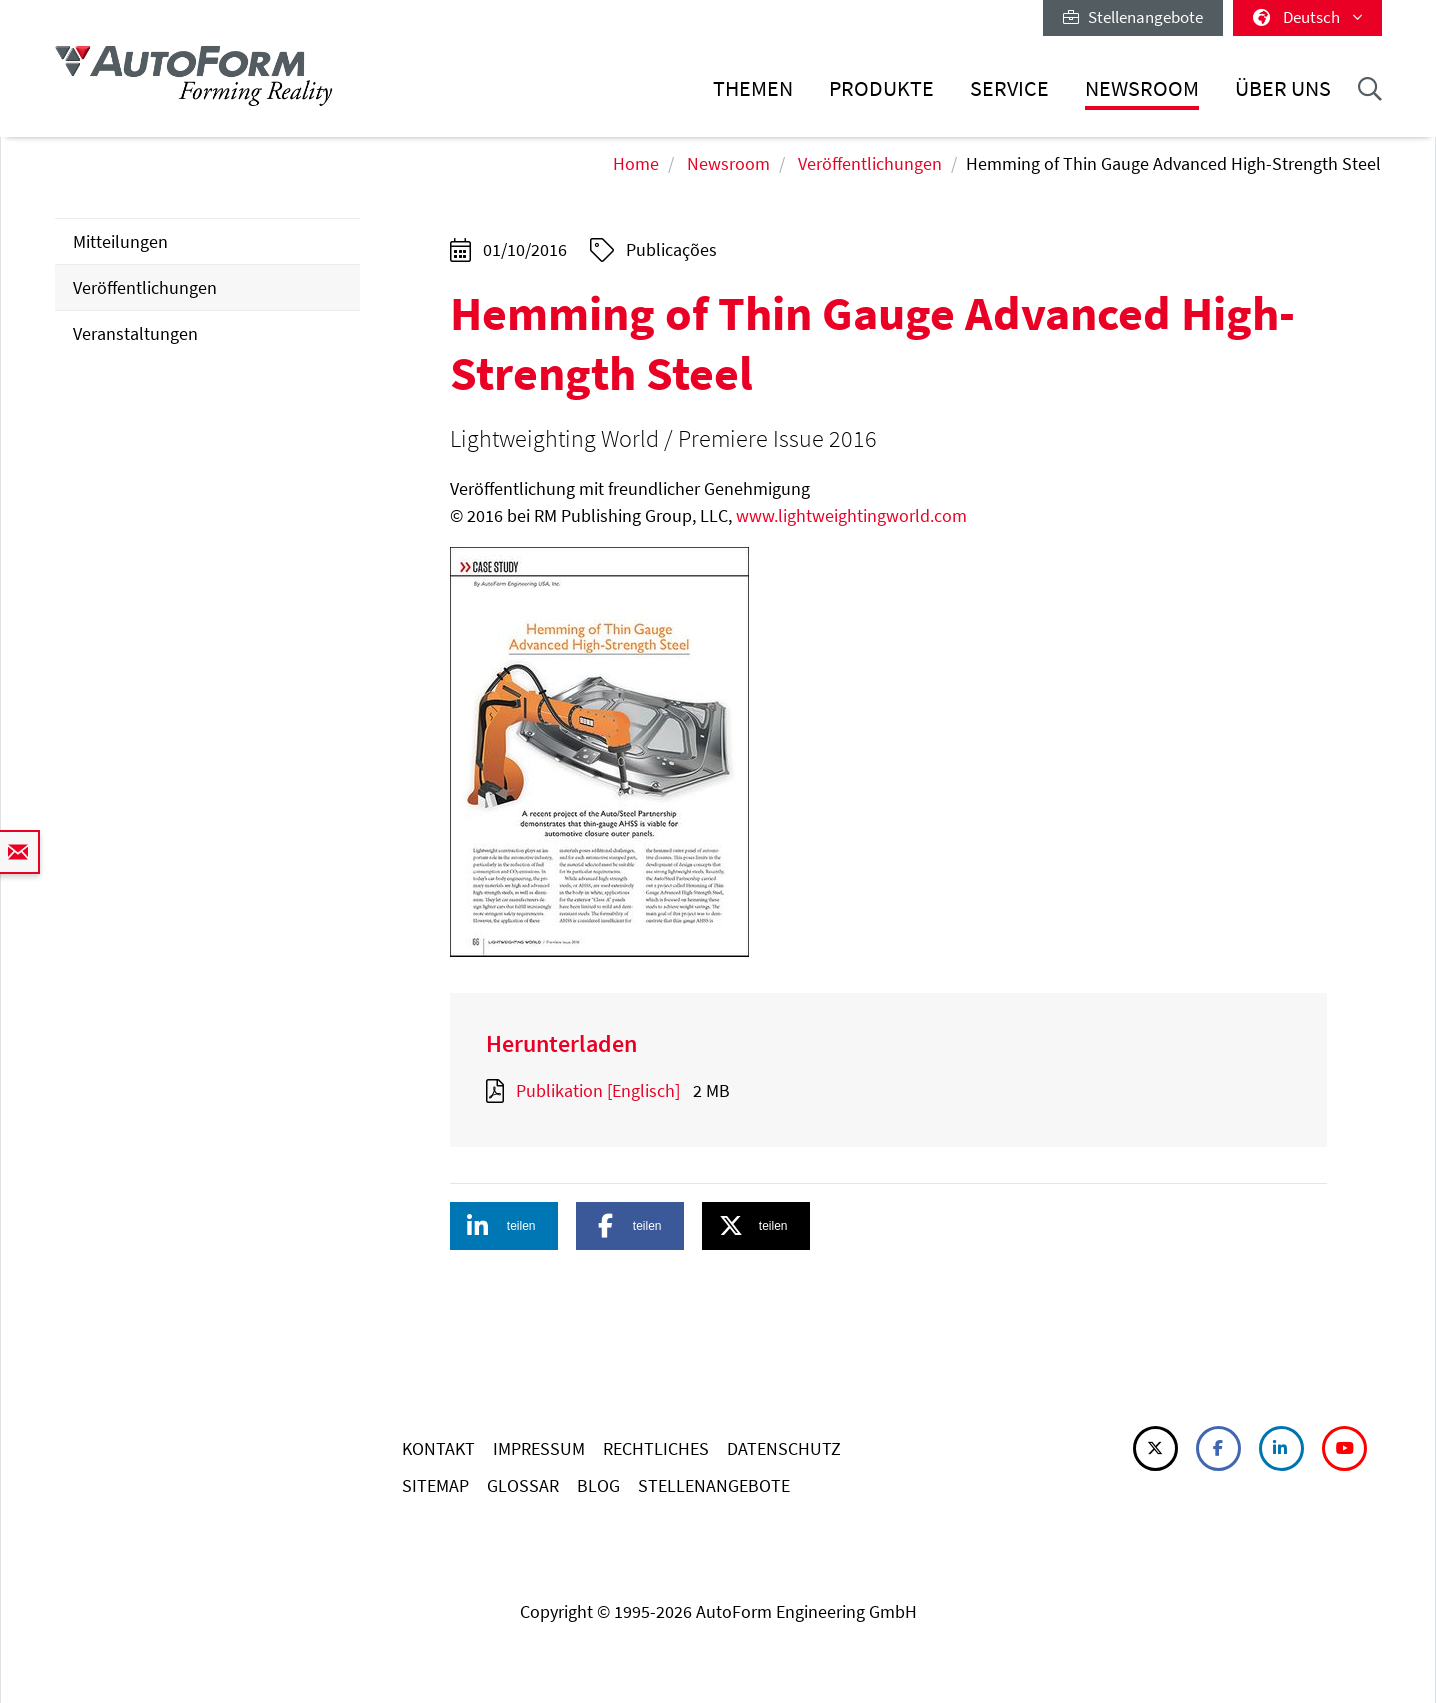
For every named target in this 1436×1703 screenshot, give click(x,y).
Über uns (1283, 88)
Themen (753, 88)
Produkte (881, 88)
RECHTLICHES (656, 1448)
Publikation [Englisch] (598, 1090)
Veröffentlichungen (870, 163)
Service (1009, 88)
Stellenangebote (1133, 17)
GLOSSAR (523, 1485)
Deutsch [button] (1307, 17)
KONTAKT (438, 1448)
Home (636, 163)
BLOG (598, 1485)
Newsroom (1142, 88)
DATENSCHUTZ (784, 1448)
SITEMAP (435, 1485)
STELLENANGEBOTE (714, 1485)
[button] (504, 1226)
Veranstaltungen (135, 333)
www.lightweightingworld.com (851, 515)
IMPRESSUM (539, 1448)
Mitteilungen (120, 241)
